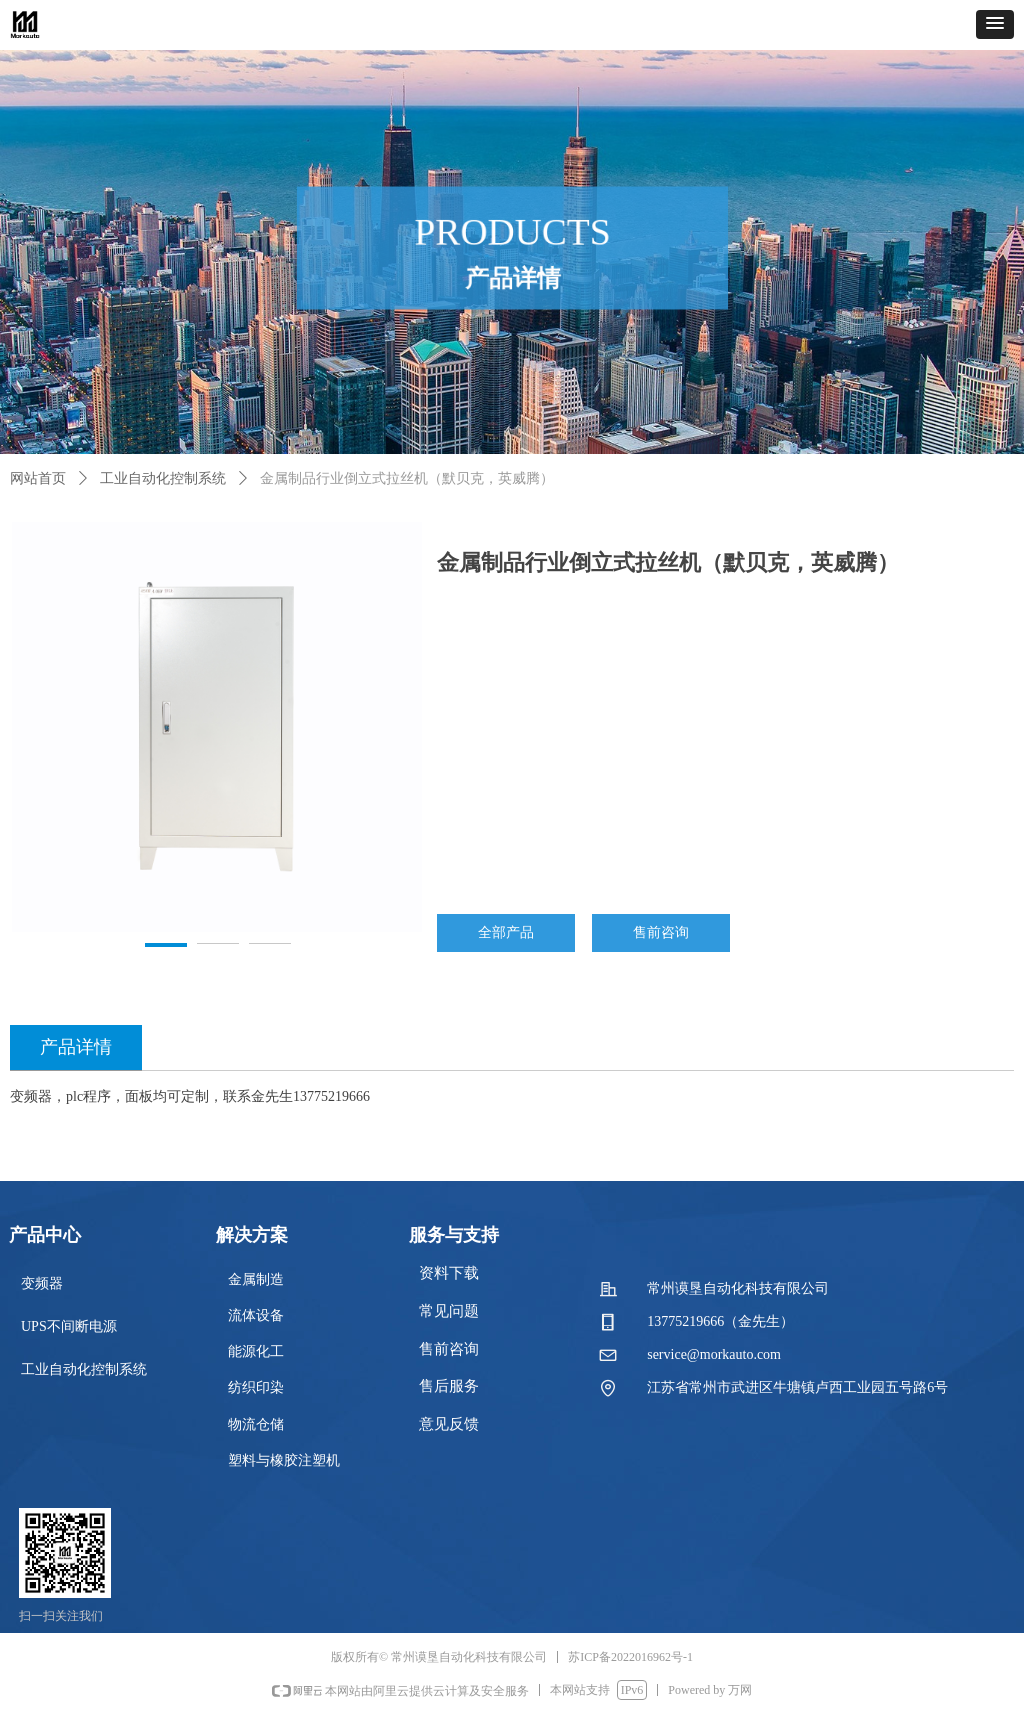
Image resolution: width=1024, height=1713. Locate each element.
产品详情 (76, 1047)
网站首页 (38, 478)
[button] (995, 24)
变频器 (42, 1283)
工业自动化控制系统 (163, 478)
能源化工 (256, 1351)
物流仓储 (256, 1424)
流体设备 (256, 1315)
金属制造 (256, 1279)
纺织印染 (256, 1387)
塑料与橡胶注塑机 (284, 1460)
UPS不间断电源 (69, 1326)
